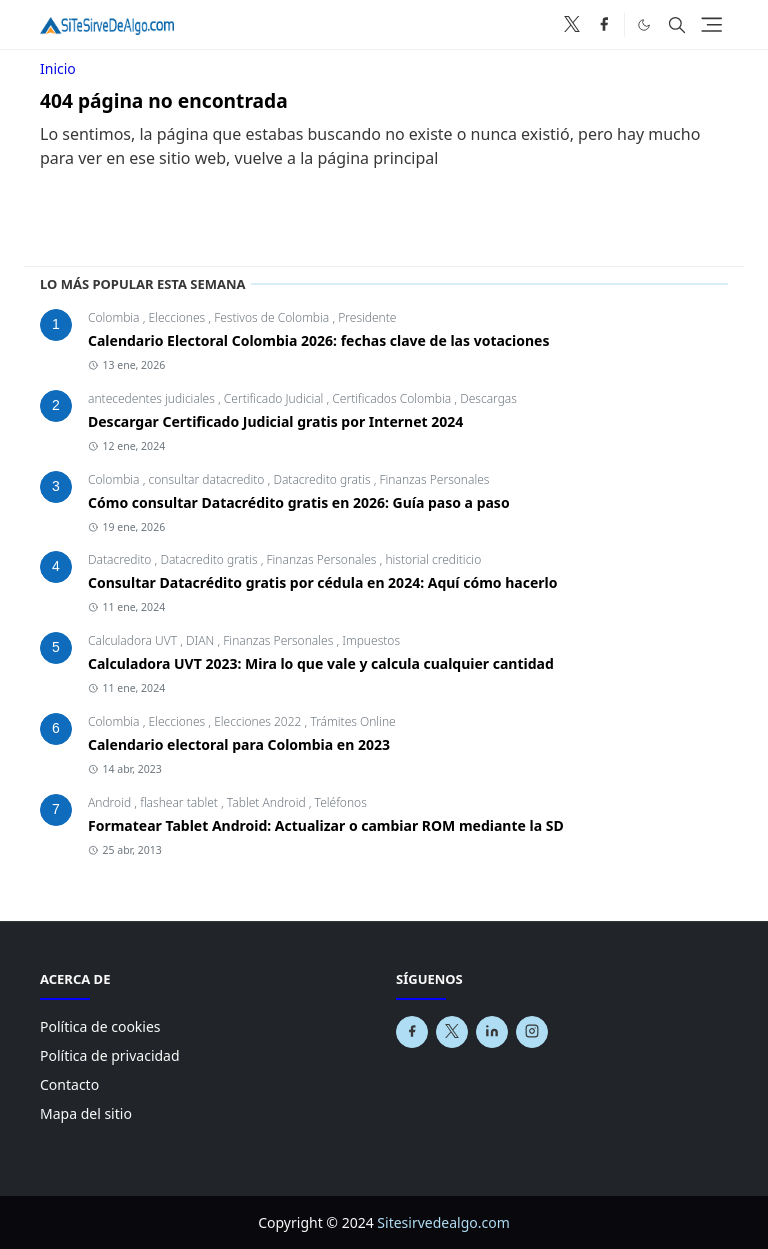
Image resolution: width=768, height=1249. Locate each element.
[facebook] (604, 25)
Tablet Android (268, 802)
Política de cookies (100, 1026)
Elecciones (179, 317)
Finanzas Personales (434, 479)
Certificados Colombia (393, 398)
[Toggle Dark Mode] (644, 24)
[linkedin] (492, 1032)
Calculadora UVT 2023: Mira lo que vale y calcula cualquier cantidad (321, 663)
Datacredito (121, 559)
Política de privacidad (110, 1055)
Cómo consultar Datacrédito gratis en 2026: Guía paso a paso (299, 502)
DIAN (201, 640)
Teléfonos (341, 802)
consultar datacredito (208, 479)
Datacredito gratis (323, 479)
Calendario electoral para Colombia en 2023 (239, 744)
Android (111, 802)
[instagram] (532, 1032)
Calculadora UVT (134, 640)
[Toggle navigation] (711, 24)
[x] (572, 25)
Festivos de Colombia (273, 317)
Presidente (367, 317)
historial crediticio (433, 559)
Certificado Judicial (275, 398)
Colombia (115, 317)
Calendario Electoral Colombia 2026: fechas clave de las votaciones (319, 340)
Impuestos (371, 640)
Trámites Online (352, 721)
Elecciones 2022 (259, 721)
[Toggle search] (677, 25)
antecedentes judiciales (153, 398)
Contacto (69, 1084)
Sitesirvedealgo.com (443, 1222)
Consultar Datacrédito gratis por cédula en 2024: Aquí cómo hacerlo (322, 582)
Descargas (488, 398)
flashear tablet (180, 802)
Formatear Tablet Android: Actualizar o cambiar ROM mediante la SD (326, 825)
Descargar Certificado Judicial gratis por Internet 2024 (275, 421)
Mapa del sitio (86, 1113)
